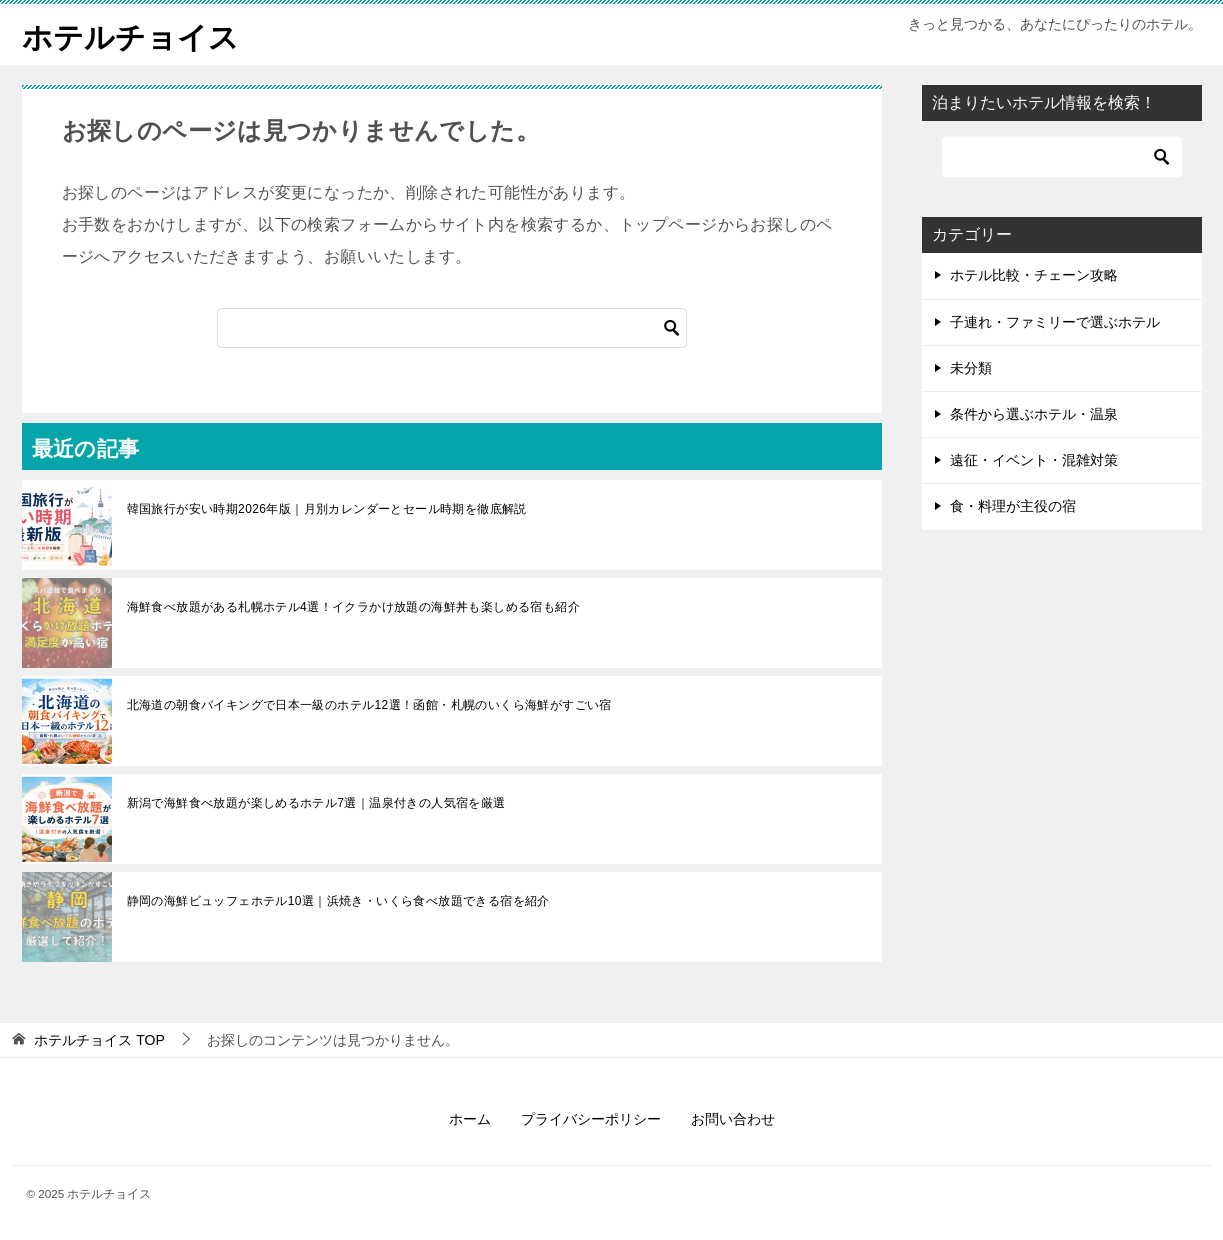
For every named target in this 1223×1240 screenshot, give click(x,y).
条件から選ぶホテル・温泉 (1034, 414)
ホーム (470, 1119)
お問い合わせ (733, 1119)
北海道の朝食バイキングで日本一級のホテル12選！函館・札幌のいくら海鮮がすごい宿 (369, 705)
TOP (99, 1040)
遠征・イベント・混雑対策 (1034, 460)
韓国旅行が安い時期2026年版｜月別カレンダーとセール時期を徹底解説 (327, 509)
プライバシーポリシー (591, 1119)
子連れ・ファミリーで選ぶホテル (1055, 321)
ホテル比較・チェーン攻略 (1034, 275)
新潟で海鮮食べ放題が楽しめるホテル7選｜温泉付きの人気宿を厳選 (316, 803)
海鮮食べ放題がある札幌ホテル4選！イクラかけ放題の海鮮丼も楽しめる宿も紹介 (353, 607)
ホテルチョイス (130, 34)
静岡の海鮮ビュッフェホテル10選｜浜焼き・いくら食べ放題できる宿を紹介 (338, 901)
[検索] (452, 328)
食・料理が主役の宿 (1013, 506)
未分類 (971, 367)
